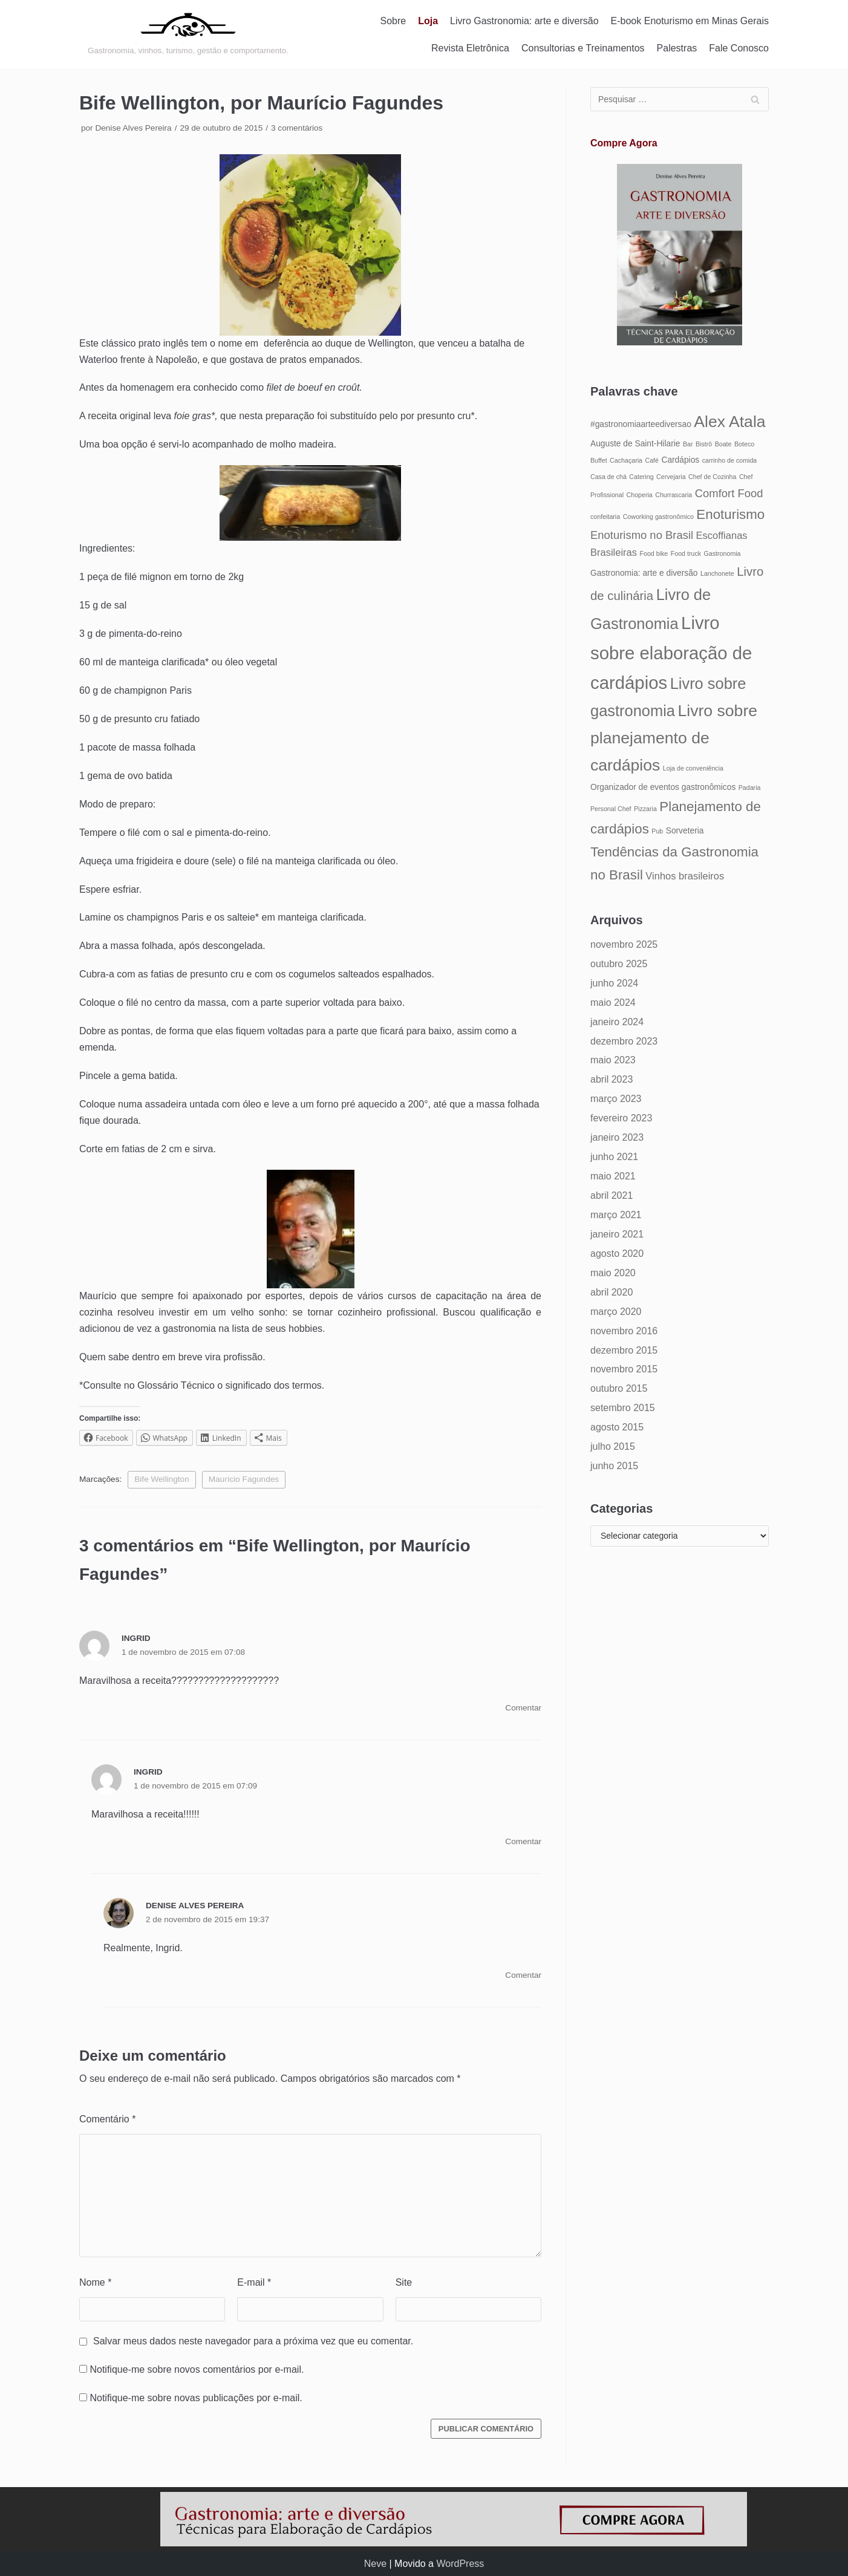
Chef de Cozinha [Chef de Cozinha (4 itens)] (712, 476)
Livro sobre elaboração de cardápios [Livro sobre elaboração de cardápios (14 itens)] (671, 653)
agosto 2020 (617, 1253)
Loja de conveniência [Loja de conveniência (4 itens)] (693, 768)
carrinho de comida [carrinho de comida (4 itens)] (729, 460)
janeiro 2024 (617, 1022)
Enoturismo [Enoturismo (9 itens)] (730, 514)
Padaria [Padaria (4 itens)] (750, 787)
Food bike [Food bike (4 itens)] (653, 553)
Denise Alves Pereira (133, 127)
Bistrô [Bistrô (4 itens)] (704, 444)
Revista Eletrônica (470, 48)
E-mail (254, 2282)
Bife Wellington (161, 1479)
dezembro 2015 (623, 1350)
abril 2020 (611, 1292)
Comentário (107, 2119)
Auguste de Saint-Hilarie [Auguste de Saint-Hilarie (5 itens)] (635, 443)
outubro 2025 (618, 964)
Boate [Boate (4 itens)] (723, 444)
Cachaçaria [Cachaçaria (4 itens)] (626, 460)
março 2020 (616, 1311)
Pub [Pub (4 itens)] (657, 831)
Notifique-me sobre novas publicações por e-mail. (196, 2398)
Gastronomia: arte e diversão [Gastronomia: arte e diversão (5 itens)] (644, 573)
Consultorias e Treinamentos (583, 48)
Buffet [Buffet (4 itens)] (598, 460)
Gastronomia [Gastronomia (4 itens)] (722, 553)
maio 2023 (613, 1060)
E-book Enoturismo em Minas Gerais (690, 21)
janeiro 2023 (617, 1137)
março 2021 (616, 1215)
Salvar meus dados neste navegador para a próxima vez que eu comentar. (253, 2341)
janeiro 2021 (617, 1234)
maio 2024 (613, 1002)
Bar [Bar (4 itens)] (688, 444)
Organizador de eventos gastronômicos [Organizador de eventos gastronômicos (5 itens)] (662, 787)
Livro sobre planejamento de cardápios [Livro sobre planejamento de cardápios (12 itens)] (673, 738)
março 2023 (616, 1099)
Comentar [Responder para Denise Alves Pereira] (523, 1975)
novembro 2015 (623, 1369)
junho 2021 (614, 1157)
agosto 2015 (617, 1427)
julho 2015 (612, 1446)
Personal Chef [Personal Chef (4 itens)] (610, 808)
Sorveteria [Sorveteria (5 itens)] (685, 830)
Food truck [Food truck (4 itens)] (686, 553)
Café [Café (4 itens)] (652, 460)
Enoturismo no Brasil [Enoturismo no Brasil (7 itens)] (641, 535)
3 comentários (296, 127)
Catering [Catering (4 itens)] (641, 476)
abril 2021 (611, 1195)
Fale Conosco (739, 48)
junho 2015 (614, 1466)
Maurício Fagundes (244, 1479)
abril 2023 (611, 1079)
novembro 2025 (623, 944)
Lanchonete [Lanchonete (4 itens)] (717, 573)
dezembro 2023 (623, 1041)
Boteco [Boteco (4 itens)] (744, 444)
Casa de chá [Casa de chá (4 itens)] (608, 476)
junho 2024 (614, 983)
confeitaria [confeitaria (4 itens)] (605, 516)
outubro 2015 (618, 1388)
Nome (95, 2282)
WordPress (460, 2563)
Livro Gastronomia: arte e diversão (524, 21)
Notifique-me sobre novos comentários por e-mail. (197, 2369)
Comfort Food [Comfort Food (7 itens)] (729, 493)
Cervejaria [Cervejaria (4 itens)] (671, 476)
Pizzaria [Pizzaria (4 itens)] (645, 808)
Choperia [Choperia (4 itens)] (640, 494)
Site (404, 2282)
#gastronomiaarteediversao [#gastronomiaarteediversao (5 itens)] (640, 424)
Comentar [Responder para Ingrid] (523, 1707)
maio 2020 (613, 1273)
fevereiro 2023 (621, 1118)
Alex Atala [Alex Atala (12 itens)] (729, 421)
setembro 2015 (622, 1408)
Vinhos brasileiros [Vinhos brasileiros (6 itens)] (684, 875)
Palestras (677, 48)
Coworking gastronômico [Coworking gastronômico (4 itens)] (658, 516)
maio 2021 (613, 1176)
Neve (375, 2563)
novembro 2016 (623, 1331)
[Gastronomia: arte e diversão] (188, 34)
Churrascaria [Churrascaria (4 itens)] (673, 494)
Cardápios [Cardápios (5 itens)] (680, 460)
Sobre (393, 21)
